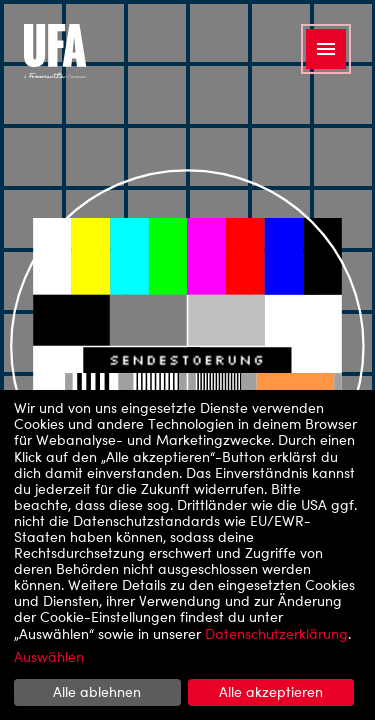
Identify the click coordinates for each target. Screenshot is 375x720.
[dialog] (187, 555)
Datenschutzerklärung (276, 633)
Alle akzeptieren (271, 691)
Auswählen (49, 657)
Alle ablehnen (97, 691)
